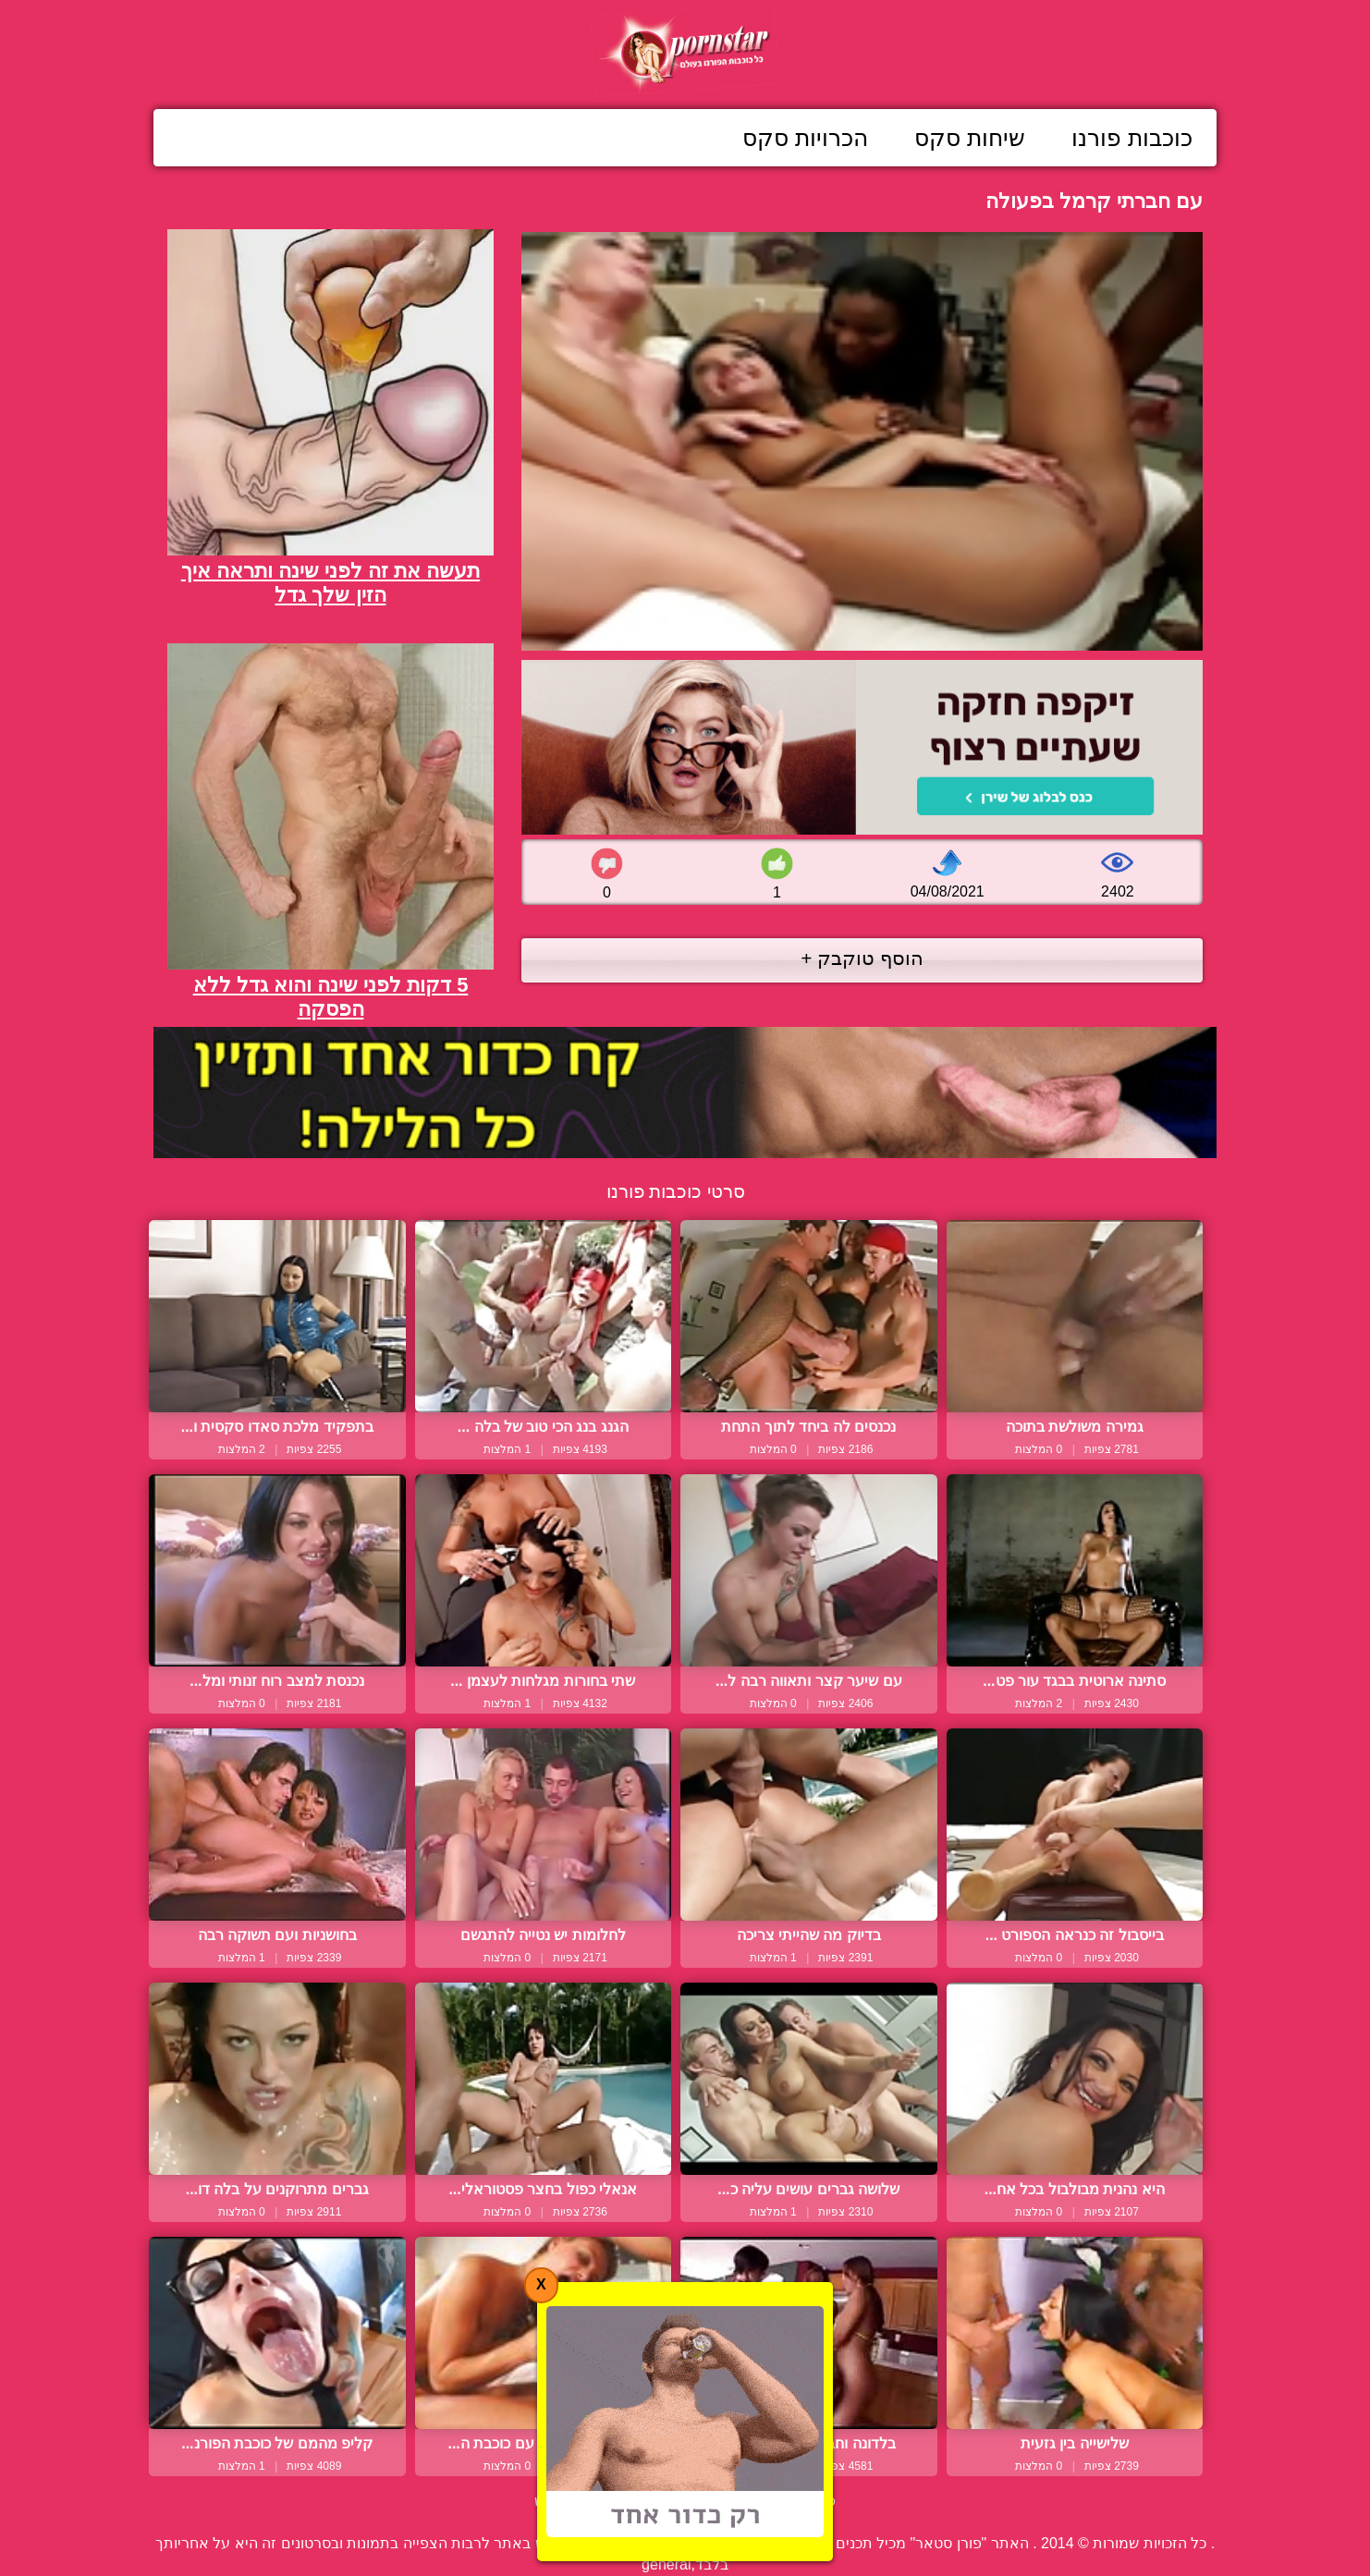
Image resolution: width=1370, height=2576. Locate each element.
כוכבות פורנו (1132, 138)
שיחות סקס (969, 138)
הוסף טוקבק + (862, 958)
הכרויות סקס (805, 138)
